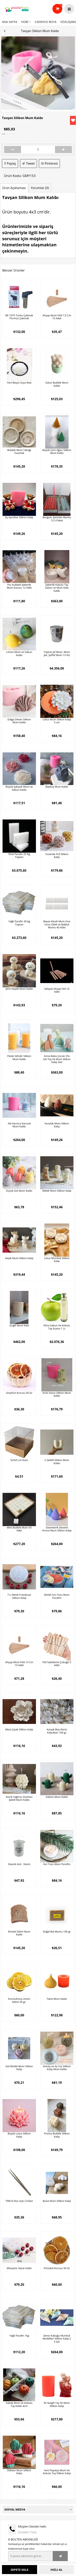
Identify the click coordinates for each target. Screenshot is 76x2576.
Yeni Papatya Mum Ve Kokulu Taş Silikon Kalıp (57, 2472)
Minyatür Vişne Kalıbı (19, 2268)
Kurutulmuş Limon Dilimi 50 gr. (19, 2000)
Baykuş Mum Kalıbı (57, 786)
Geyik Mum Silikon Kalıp (19, 1258)
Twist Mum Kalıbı (57, 1999)
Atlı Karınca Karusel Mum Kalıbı (19, 1125)
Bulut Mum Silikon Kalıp (57, 2201)
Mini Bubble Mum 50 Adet (19, 1529)
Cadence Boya (45, 22)
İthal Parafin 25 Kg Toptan (19, 856)
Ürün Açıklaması (14, 188)
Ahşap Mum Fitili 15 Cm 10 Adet (19, 1664)
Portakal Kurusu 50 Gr (57, 2268)
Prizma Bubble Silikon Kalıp (57, 2135)
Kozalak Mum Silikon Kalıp (57, 1125)
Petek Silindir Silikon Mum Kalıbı (19, 1058)
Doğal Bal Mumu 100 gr (57, 1931)
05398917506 (27, 2532)
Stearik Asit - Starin (19, 1864)
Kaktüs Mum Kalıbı (57, 1797)
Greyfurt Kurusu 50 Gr (19, 1393)
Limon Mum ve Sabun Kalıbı (19, 654)
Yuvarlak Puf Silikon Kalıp (56, 856)
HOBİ (26, 22)
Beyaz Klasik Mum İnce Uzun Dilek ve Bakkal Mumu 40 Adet (56, 924)
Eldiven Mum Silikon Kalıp (19, 2472)
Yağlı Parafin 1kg (19, 2335)
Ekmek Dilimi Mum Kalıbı (19, 1933)
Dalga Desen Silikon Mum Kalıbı (19, 721)
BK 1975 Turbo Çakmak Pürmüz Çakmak (19, 317)
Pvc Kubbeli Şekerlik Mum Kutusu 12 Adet (19, 586)
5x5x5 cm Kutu (19, 1460)
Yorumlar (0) (40, 188)
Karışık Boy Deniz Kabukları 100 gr (57, 1731)
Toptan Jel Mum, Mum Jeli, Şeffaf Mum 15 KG (57, 654)
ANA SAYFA (9, 22)
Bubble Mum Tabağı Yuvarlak (19, 452)
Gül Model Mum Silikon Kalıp (19, 2068)
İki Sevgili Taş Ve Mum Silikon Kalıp (57, 2404)
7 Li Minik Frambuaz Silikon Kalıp (19, 1596)
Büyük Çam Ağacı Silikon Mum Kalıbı (56, 452)
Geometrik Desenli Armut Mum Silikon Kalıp (56, 1529)
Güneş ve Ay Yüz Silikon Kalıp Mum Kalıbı (57, 2068)
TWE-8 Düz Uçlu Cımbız (19, 2201)
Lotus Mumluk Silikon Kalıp (57, 1260)
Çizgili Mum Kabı (19, 1325)
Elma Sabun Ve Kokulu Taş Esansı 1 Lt (57, 1327)
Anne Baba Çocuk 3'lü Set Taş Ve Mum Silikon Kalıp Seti (57, 1059)
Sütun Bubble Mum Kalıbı (56, 384)
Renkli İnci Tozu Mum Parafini (57, 1596)
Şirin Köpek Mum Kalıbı (19, 988)
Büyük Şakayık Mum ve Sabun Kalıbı (19, 788)
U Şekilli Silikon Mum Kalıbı (57, 1462)
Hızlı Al (56, 2570)
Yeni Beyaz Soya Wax (19, 382)
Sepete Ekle (19, 2570)
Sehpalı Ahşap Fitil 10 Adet (56, 990)
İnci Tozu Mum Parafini (56, 1864)
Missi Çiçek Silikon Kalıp (19, 1729)
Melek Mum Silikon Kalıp (56, 1190)
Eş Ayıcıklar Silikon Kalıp (19, 517)
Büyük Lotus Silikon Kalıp (19, 2135)
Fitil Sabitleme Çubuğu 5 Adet (56, 1664)
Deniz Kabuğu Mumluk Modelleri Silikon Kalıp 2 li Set (57, 2338)
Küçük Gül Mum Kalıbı (19, 1190)
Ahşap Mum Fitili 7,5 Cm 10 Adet (56, 317)
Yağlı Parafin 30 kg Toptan (19, 923)
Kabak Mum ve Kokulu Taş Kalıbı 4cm (19, 2404)
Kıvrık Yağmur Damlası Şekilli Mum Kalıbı (19, 1798)
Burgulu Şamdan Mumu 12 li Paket (57, 519)
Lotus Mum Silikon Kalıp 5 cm (57, 721)
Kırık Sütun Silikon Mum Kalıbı (57, 1394)
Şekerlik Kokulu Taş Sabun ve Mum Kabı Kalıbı (57, 587)
